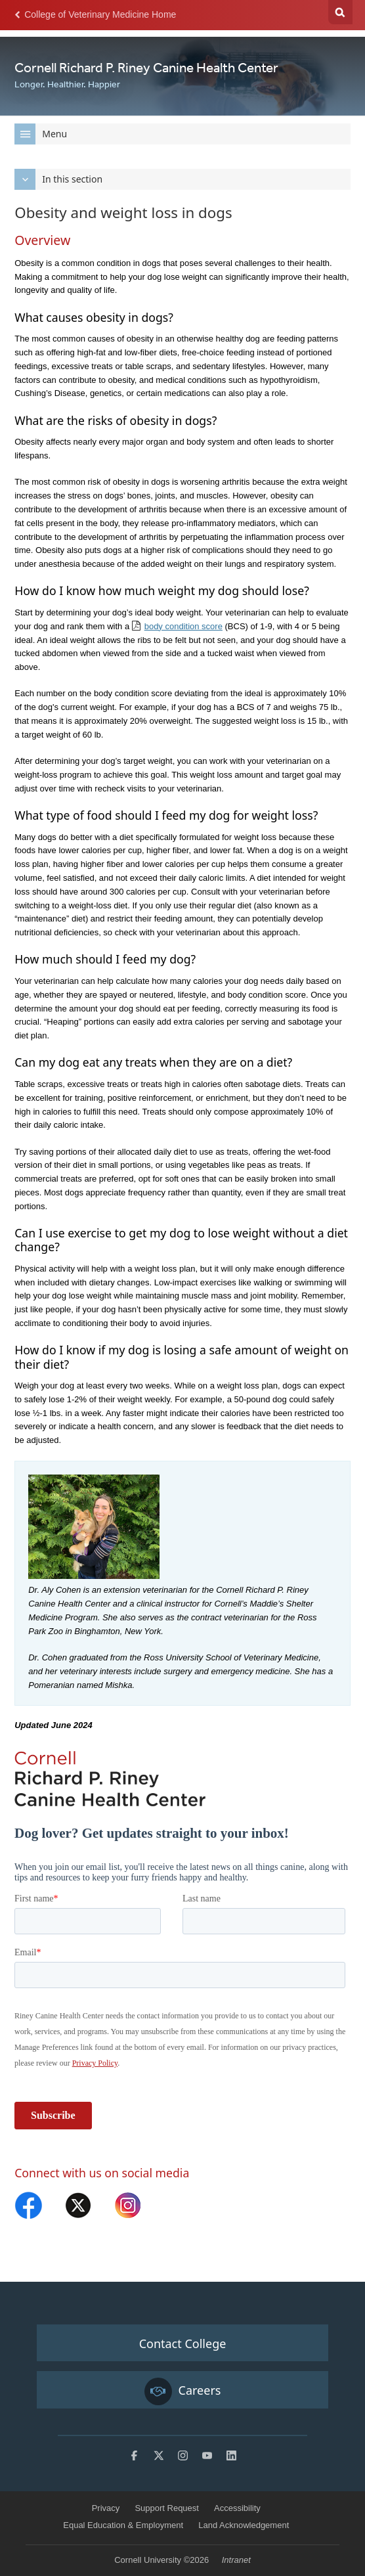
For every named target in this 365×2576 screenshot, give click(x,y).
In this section (58, 179)
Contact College (182, 2343)
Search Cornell (340, 12)
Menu (40, 133)
